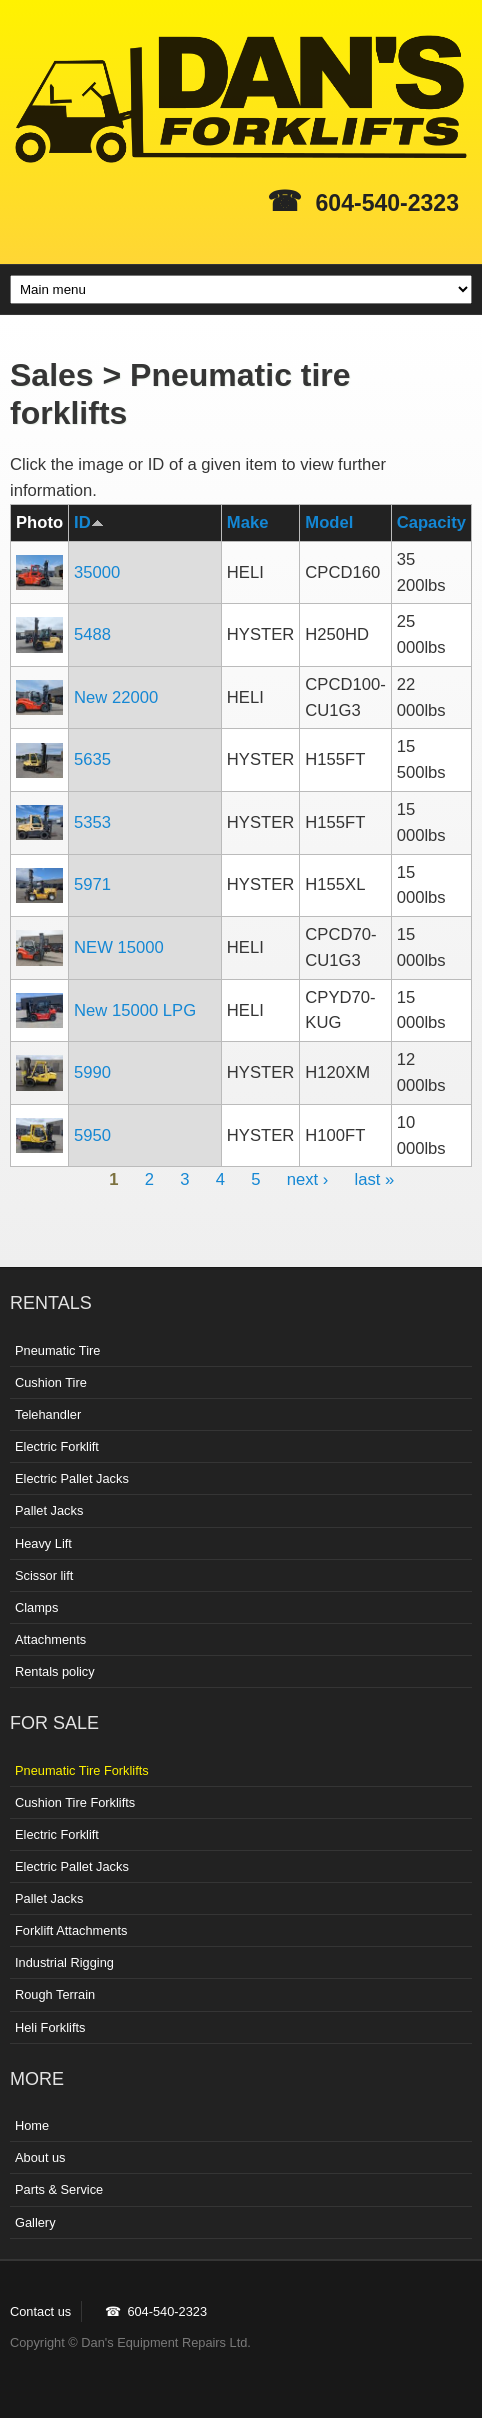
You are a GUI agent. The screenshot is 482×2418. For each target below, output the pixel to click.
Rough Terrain (55, 1994)
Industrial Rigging (64, 1962)
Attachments (50, 1639)
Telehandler (48, 1414)
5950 (92, 1135)
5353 (92, 822)
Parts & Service (59, 2189)
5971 (92, 884)
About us (40, 2157)
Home (32, 2125)
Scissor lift (44, 1575)
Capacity (431, 522)
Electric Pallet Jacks (72, 1478)
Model (329, 522)
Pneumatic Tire (57, 1350)
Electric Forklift (57, 1446)
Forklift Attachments (71, 1930)
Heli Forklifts (50, 2027)
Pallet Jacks (49, 1510)
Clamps (36, 1607)
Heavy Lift (43, 1543)
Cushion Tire (51, 1382)
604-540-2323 (387, 203)
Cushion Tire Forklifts (75, 1802)
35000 (97, 572)
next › (308, 1179)
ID (89, 522)
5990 (92, 1072)
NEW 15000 (119, 947)
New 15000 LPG (135, 1010)
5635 (92, 759)
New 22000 (116, 697)
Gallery (35, 2222)
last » (375, 1179)
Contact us (40, 2311)
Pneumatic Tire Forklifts (82, 1770)
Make (248, 522)
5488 (92, 634)
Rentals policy (55, 1671)
